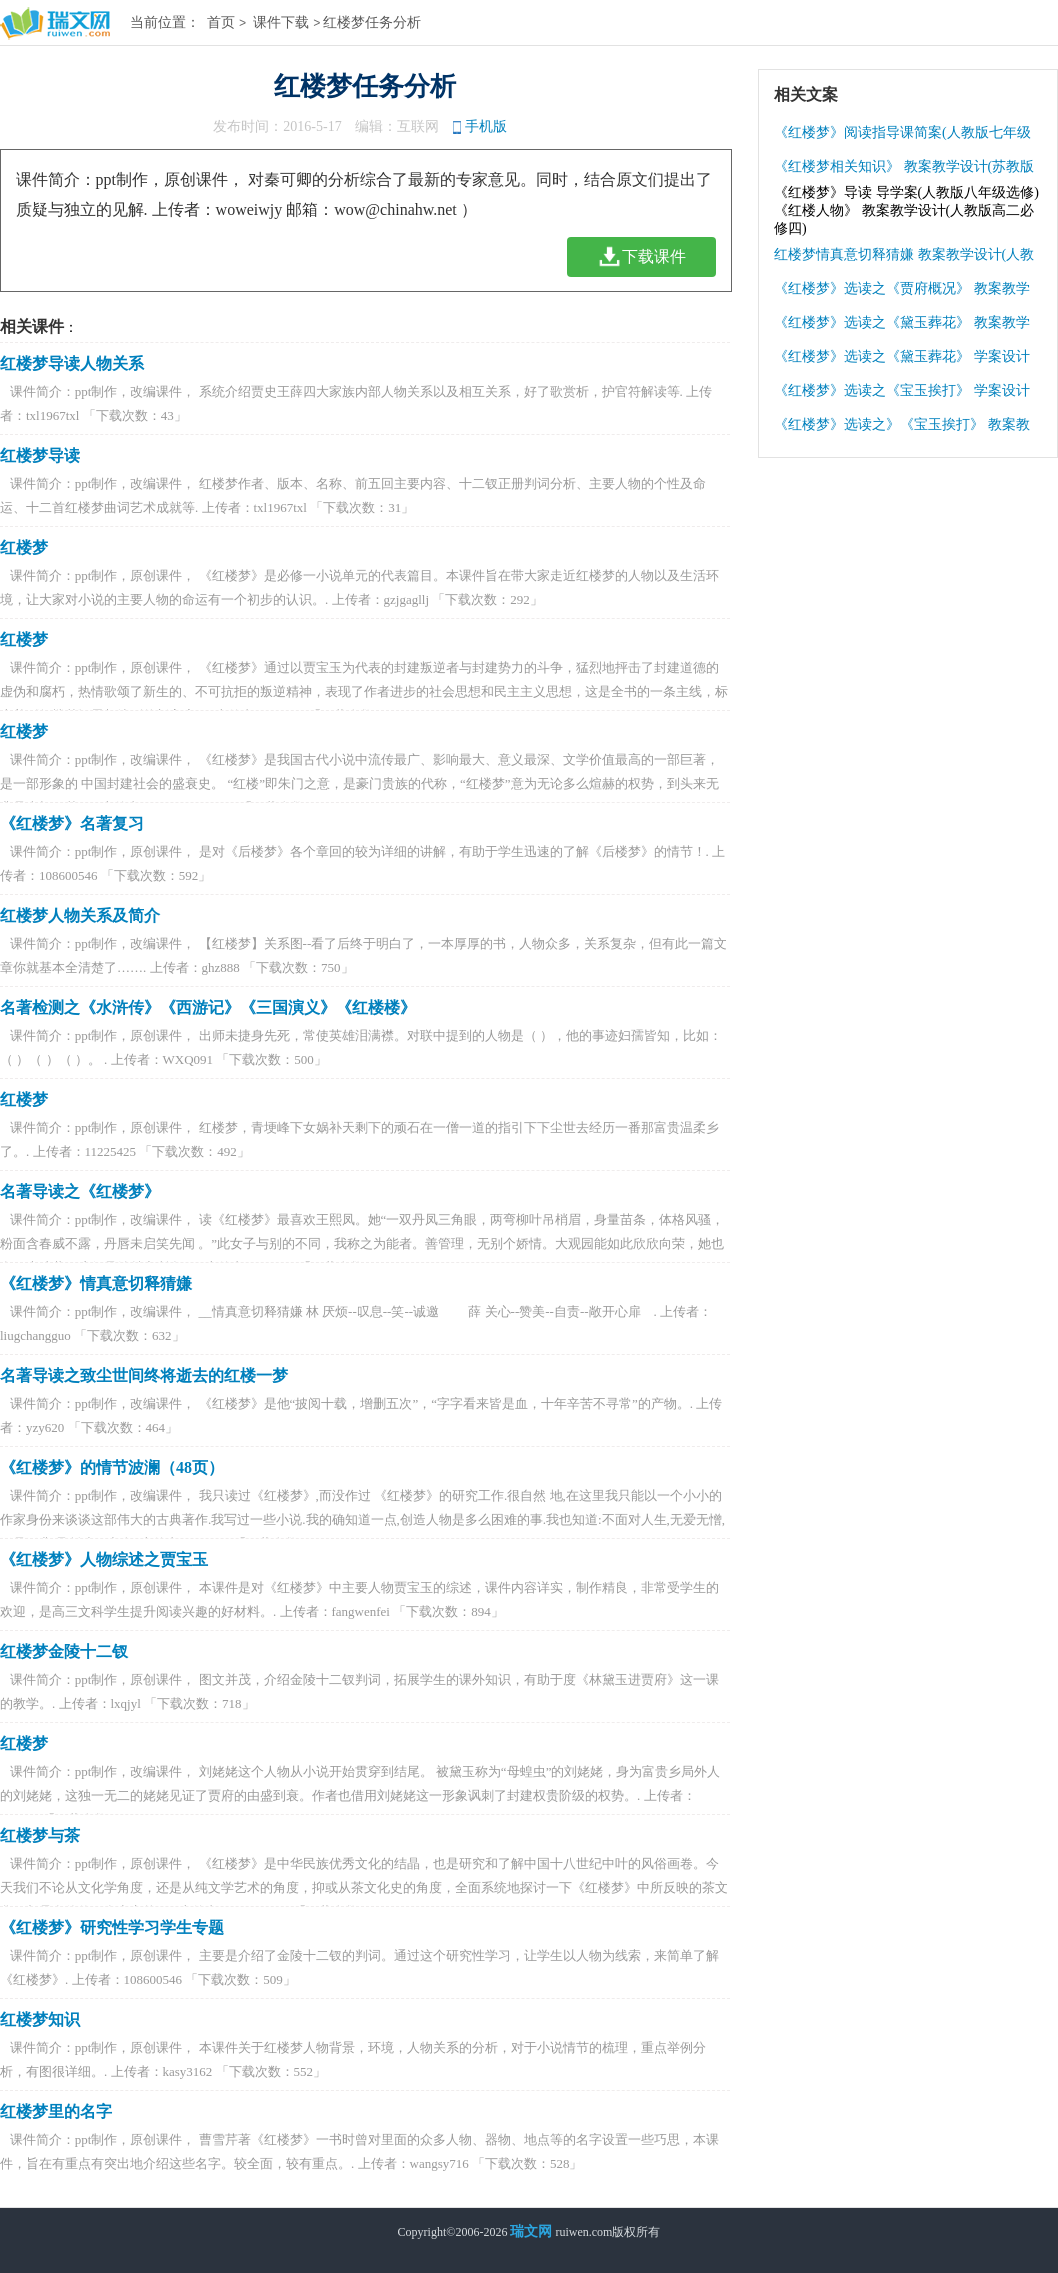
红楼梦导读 (40, 455)
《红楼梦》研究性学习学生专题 (112, 1927)
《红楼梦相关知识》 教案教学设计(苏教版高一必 (904, 171)
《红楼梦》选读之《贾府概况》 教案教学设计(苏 (902, 293)
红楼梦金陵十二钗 (64, 1651)
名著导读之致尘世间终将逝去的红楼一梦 (144, 1375)
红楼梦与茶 (40, 1835)
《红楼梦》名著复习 (72, 823)
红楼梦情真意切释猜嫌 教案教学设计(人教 (904, 254)
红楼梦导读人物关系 (72, 363)
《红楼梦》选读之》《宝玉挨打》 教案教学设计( (902, 429)
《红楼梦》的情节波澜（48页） (112, 1467)
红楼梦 (24, 547)
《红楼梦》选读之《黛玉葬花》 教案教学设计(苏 (902, 327)
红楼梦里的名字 (56, 2111)
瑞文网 (531, 2231)
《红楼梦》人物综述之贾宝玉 (104, 1559)
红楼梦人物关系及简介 (80, 915)
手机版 (486, 126)
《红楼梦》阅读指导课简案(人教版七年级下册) (902, 137)
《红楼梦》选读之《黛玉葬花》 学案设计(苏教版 (902, 361)
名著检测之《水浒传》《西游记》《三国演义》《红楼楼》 (208, 1007)
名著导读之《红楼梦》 (80, 1191)
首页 (221, 22)
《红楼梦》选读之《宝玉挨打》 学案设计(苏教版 (902, 395)
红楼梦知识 (40, 2019)
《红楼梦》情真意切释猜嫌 (96, 1283)
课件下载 (281, 22)
